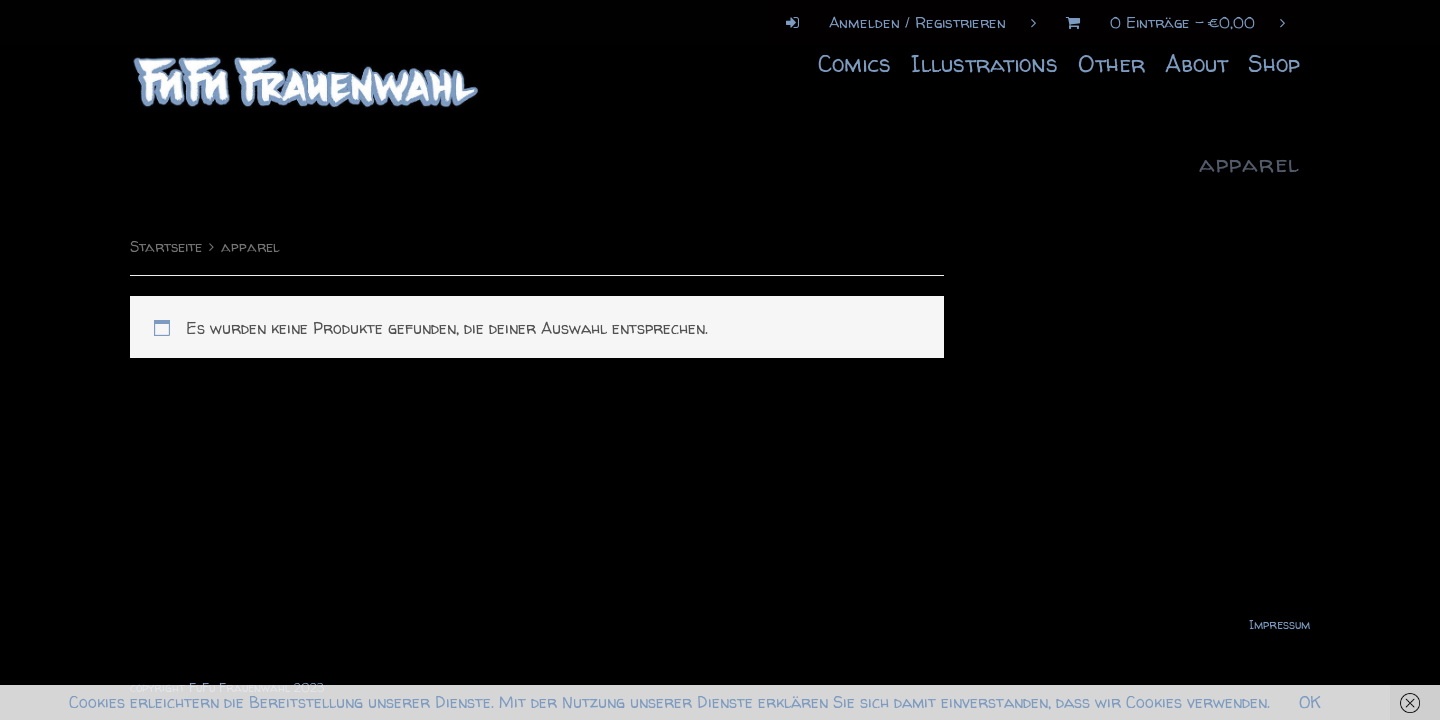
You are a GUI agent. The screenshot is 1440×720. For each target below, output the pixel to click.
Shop (1274, 63)
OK (1310, 702)
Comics (854, 63)
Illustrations (984, 63)
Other (1111, 63)
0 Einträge (1168, 22)
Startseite (166, 247)
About (1196, 63)
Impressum (1279, 624)
